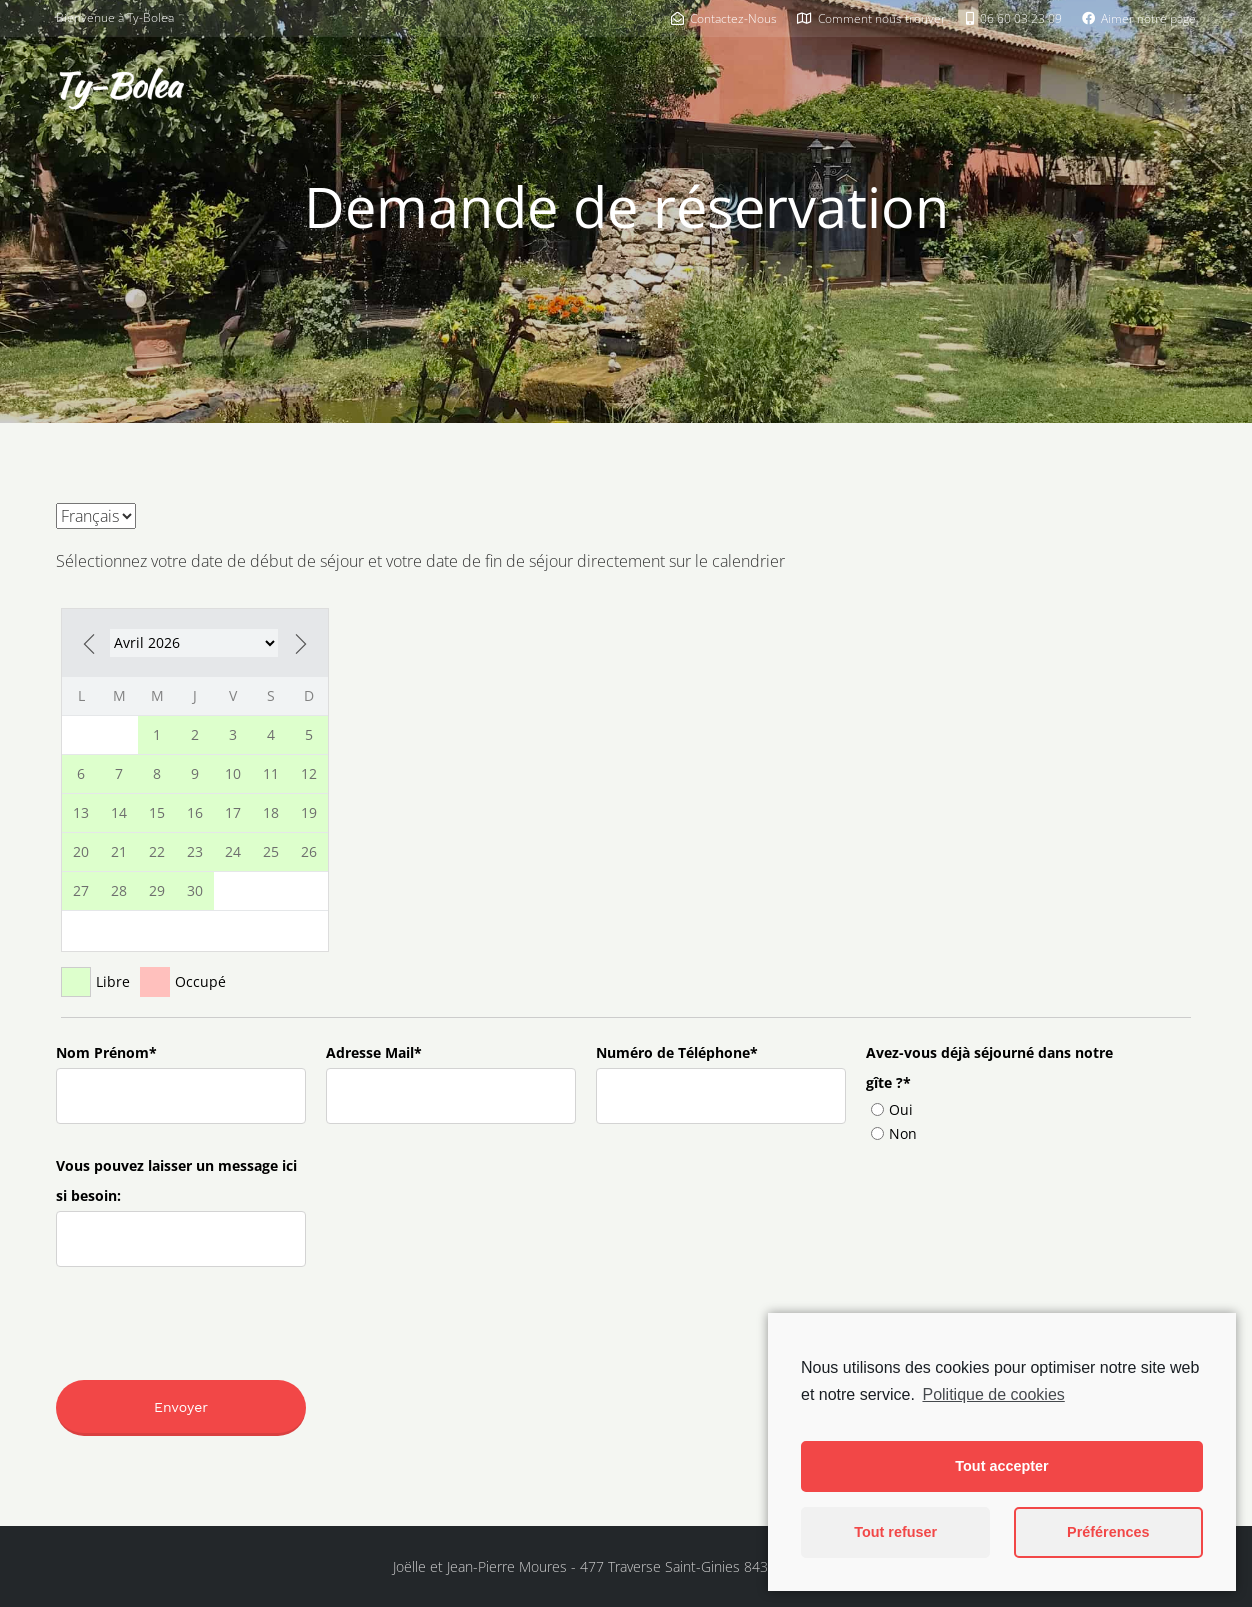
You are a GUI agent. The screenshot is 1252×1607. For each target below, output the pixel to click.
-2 (194, 643)
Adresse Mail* (374, 1052)
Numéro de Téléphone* (677, 1052)
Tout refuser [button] (895, 1532)
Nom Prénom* (106, 1052)
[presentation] (182, 1304)
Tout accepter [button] (1001, 1466)
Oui (892, 1109)
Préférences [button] (1108, 1532)
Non (894, 1133)
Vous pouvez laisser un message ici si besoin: (176, 1180)
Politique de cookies (993, 1394)
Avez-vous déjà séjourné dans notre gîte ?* (989, 1067)
